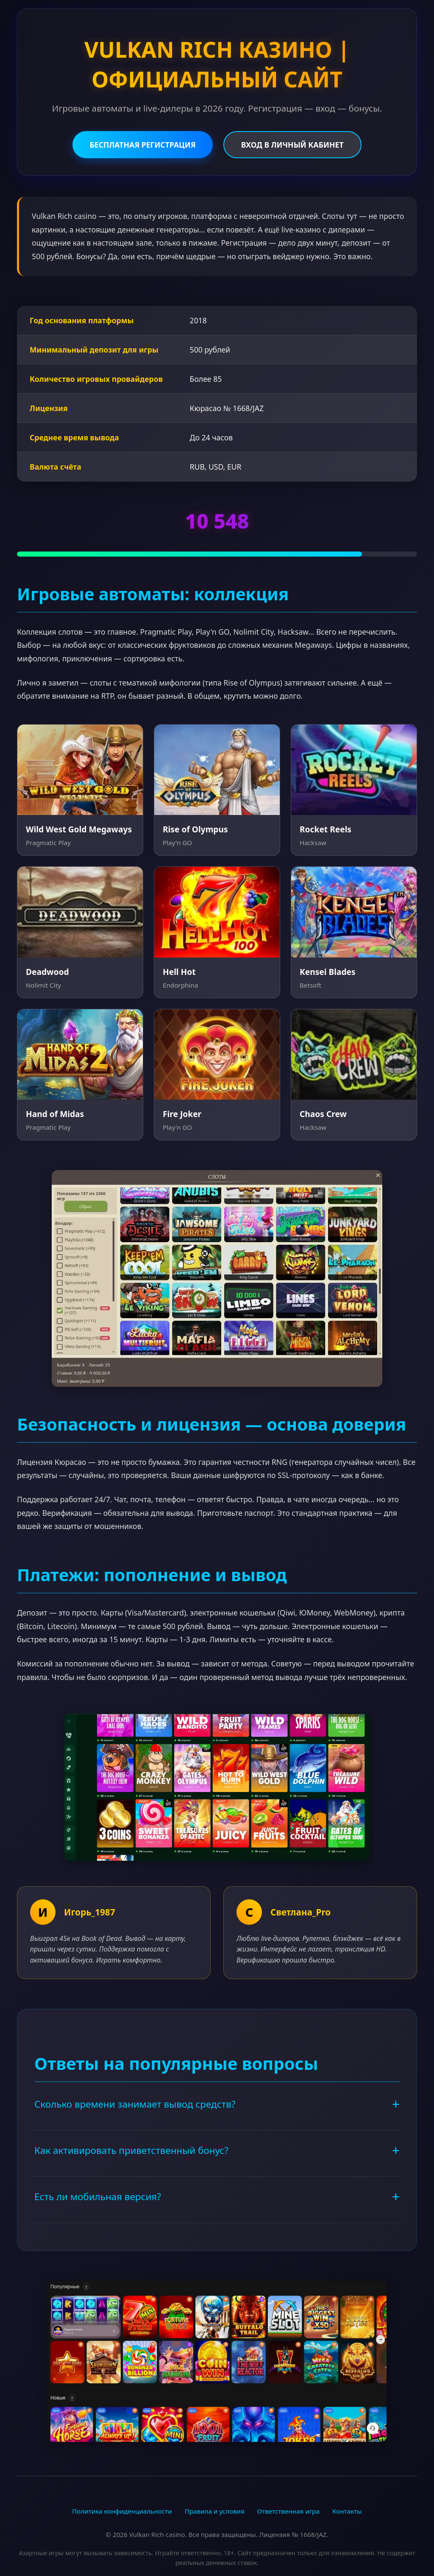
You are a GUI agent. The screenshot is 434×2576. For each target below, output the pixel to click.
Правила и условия (215, 2511)
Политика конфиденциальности (122, 2511)
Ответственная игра (288, 2511)
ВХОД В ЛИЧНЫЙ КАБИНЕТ (292, 145)
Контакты (347, 2511)
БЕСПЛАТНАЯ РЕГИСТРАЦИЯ (142, 145)
